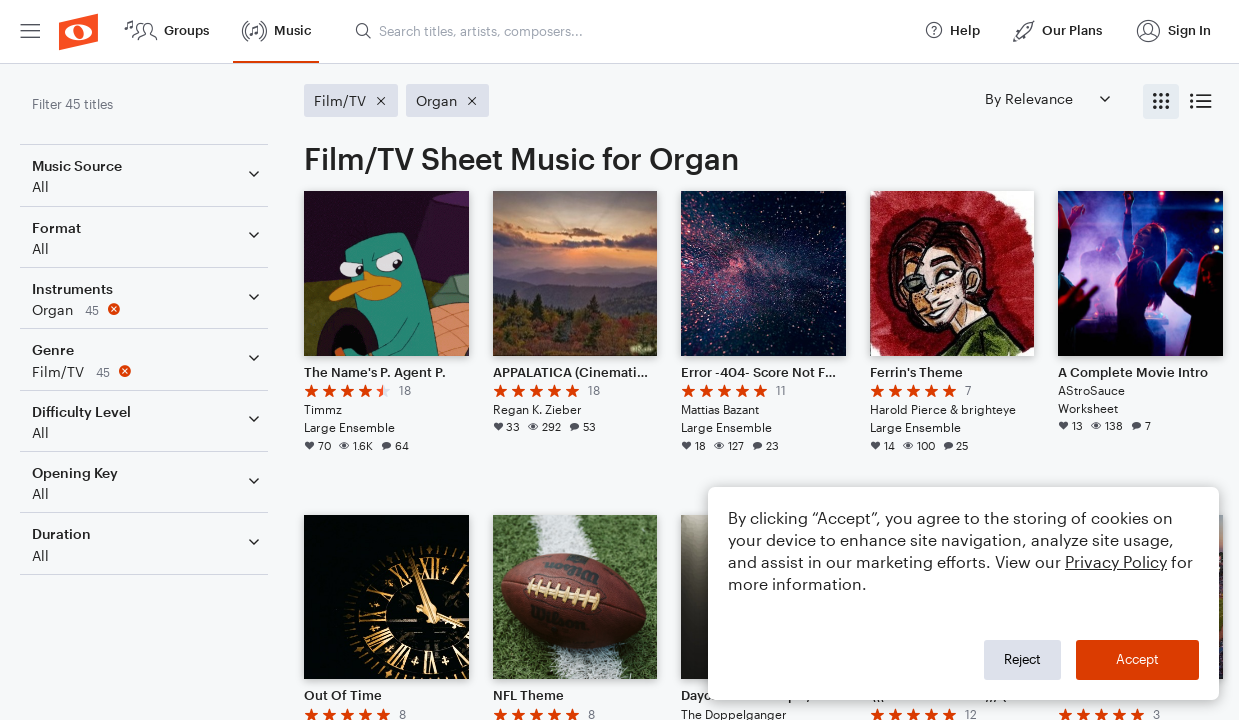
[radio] (1161, 101)
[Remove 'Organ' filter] (148, 309)
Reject (1022, 659)
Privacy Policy (1116, 561)
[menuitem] (30, 31)
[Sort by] (1047, 98)
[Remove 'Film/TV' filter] (148, 371)
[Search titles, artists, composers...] (630, 31)
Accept (1137, 659)
